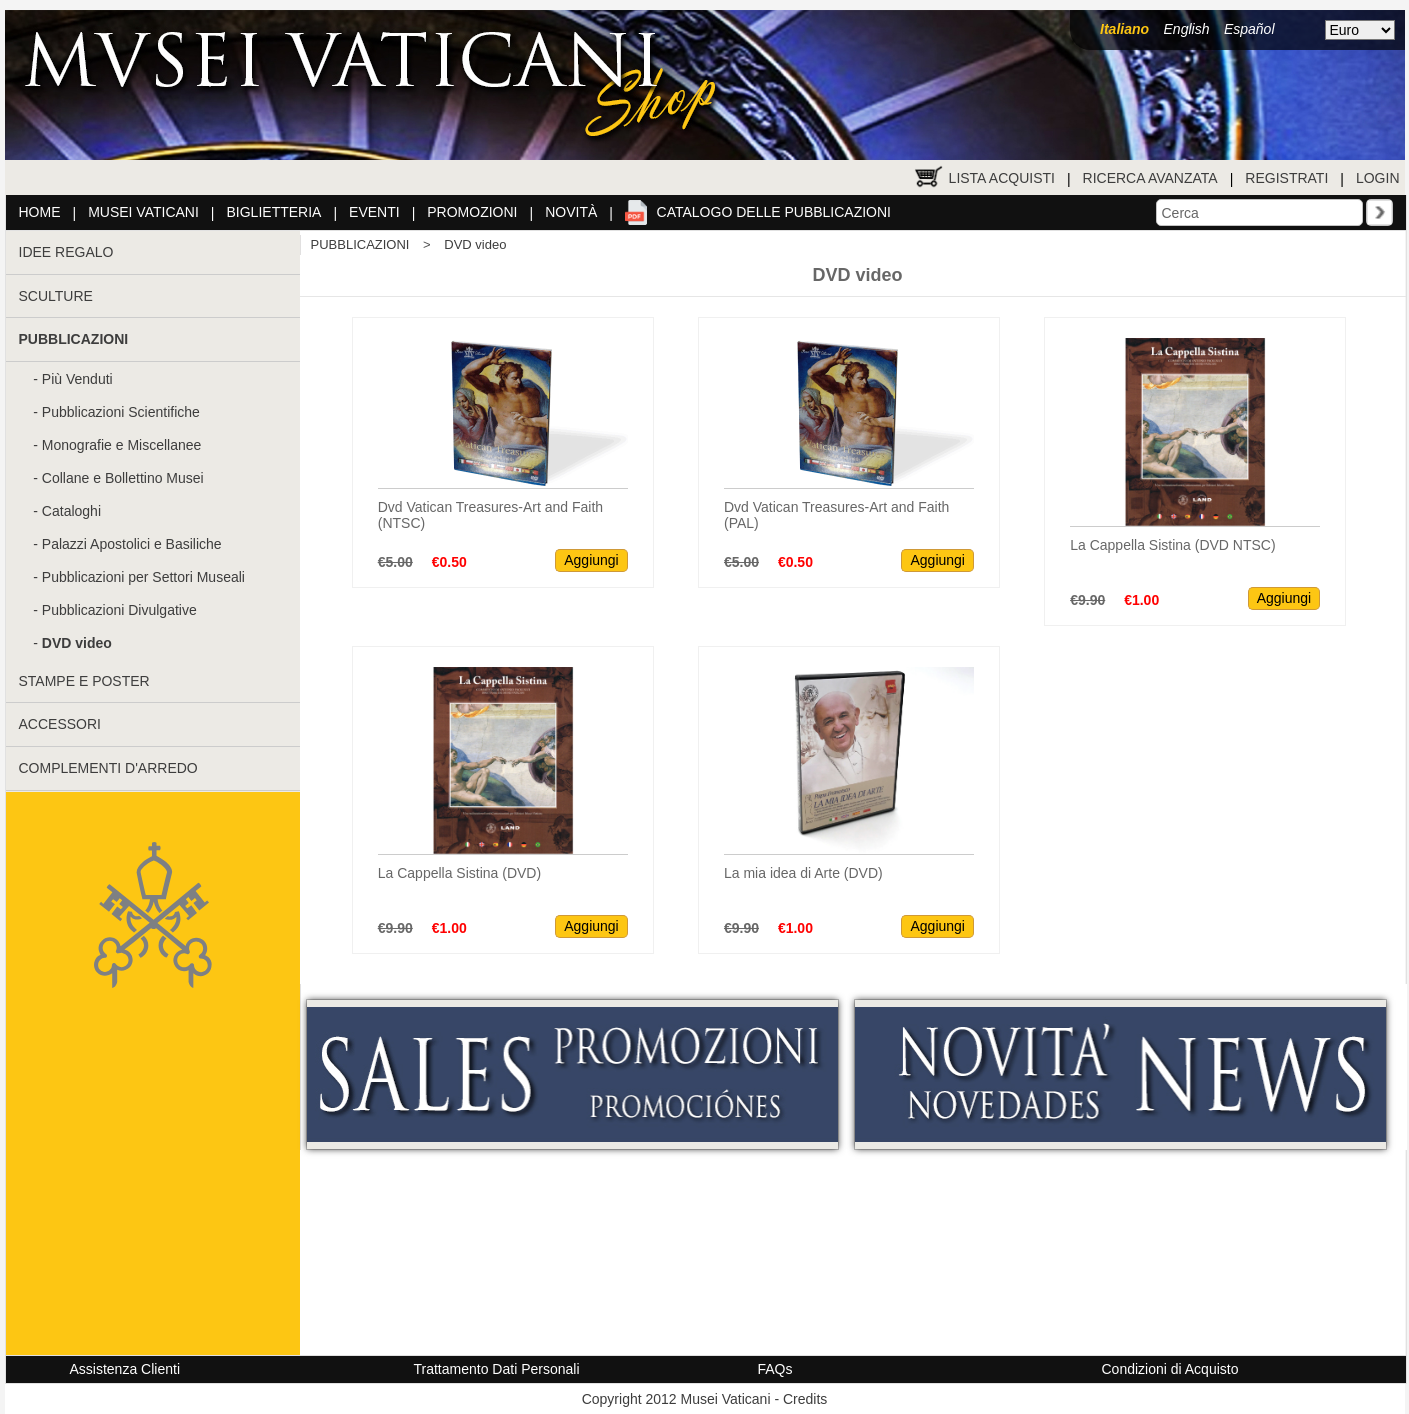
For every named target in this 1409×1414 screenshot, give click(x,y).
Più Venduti (77, 379)
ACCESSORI (60, 724)
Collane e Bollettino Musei (123, 478)
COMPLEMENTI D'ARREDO (108, 768)
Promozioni (472, 212)
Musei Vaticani (143, 212)
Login (1378, 178)
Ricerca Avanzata (1150, 178)
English (1187, 29)
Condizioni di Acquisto (1170, 1369)
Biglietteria (274, 212)
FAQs (775, 1369)
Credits (805, 1399)
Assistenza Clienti (125, 1369)
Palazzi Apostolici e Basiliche (132, 544)
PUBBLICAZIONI (360, 244)
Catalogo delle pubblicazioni (774, 212)
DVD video (475, 244)
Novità (571, 212)
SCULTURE (56, 296)
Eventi (374, 212)
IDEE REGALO (66, 252)
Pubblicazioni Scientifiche (121, 412)
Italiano (1124, 29)
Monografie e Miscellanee (122, 445)
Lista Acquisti (1002, 178)
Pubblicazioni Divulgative (119, 610)
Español (1249, 29)
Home (40, 212)
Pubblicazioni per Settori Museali (143, 577)
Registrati (1286, 178)
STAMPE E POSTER (84, 681)
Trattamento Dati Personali (497, 1369)
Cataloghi (71, 511)
